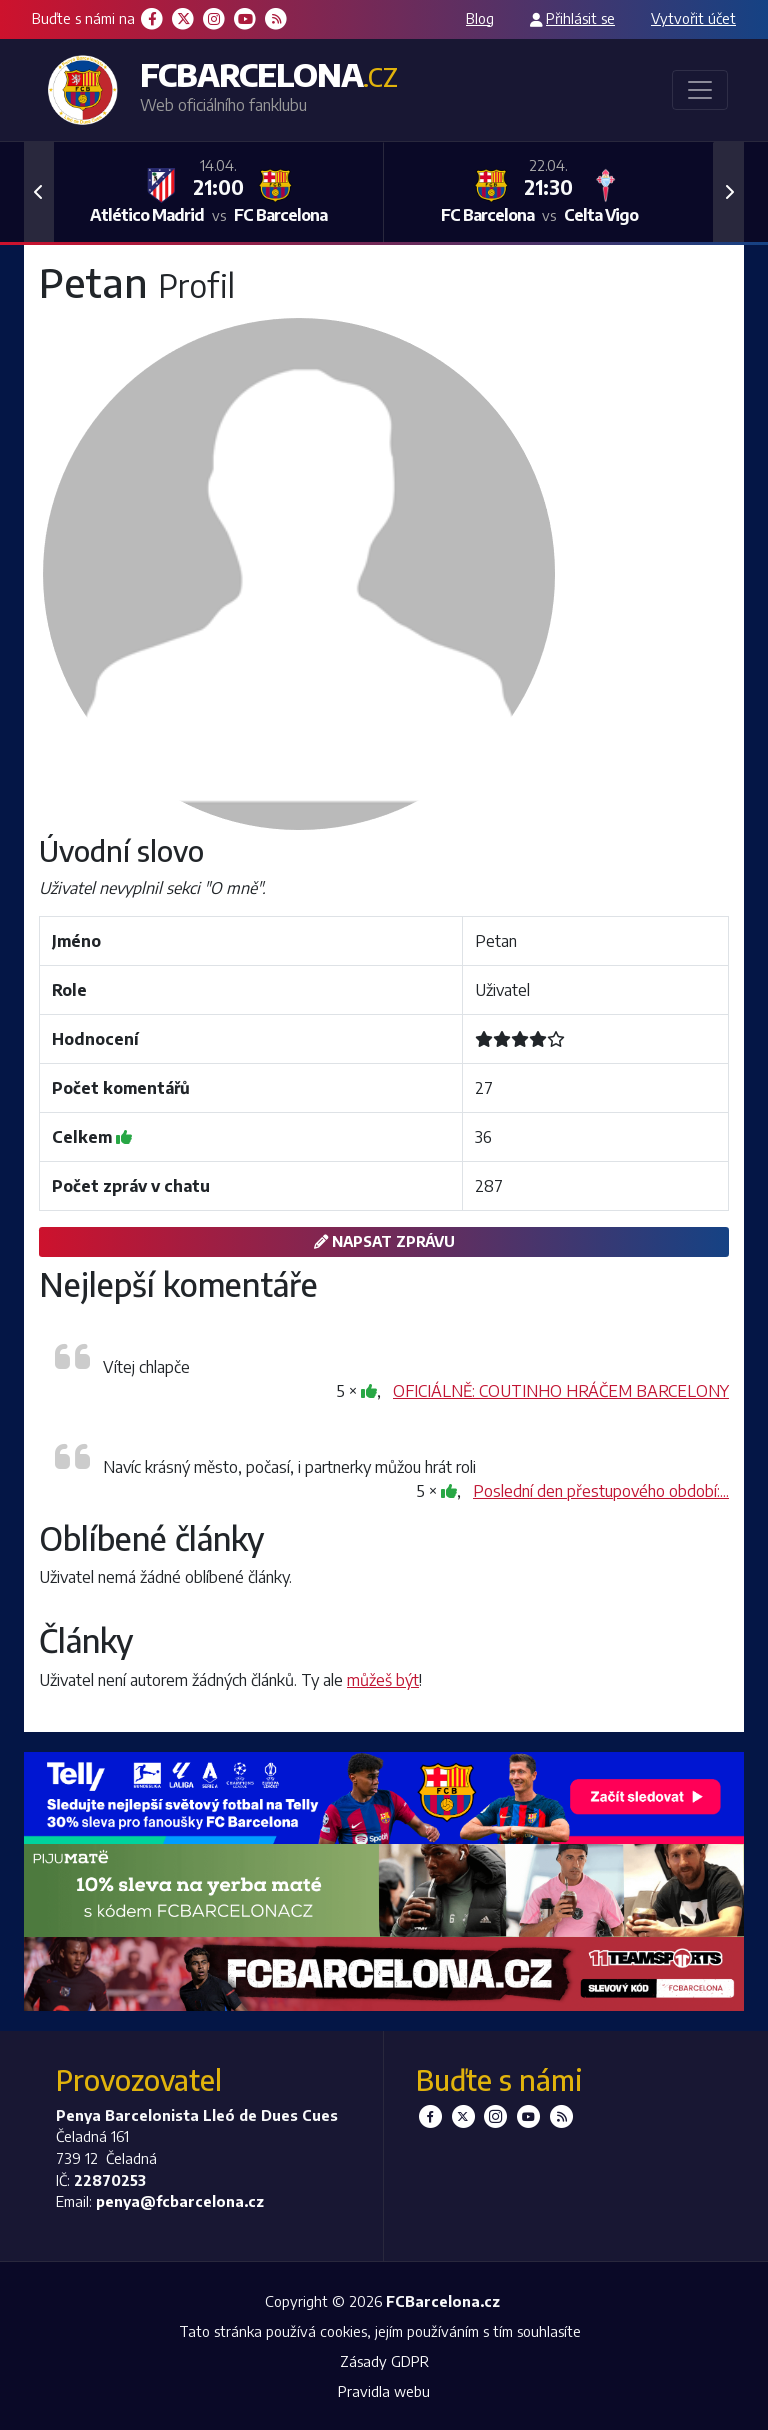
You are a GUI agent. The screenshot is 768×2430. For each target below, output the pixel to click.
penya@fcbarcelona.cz (180, 2201)
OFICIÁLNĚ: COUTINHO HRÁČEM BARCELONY (561, 1391)
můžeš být (383, 1680)
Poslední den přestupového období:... (601, 1491)
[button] (39, 192)
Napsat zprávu (384, 1241)
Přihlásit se (580, 18)
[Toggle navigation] (700, 90)
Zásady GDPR (384, 2361)
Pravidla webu (384, 2391)
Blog (480, 18)
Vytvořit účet (693, 18)
